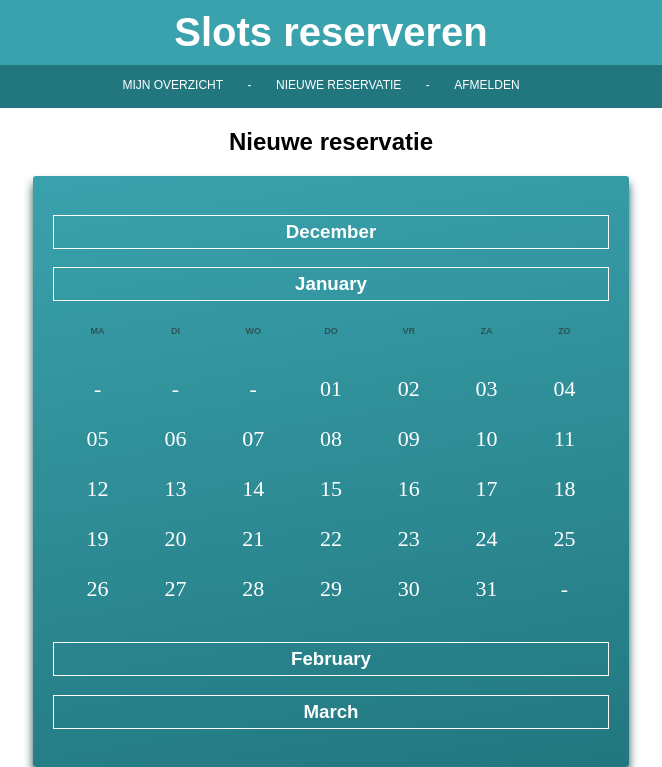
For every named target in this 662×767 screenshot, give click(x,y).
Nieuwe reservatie (338, 85)
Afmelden (486, 85)
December (331, 231)
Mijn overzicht (172, 85)
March (330, 711)
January (331, 283)
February (331, 658)
